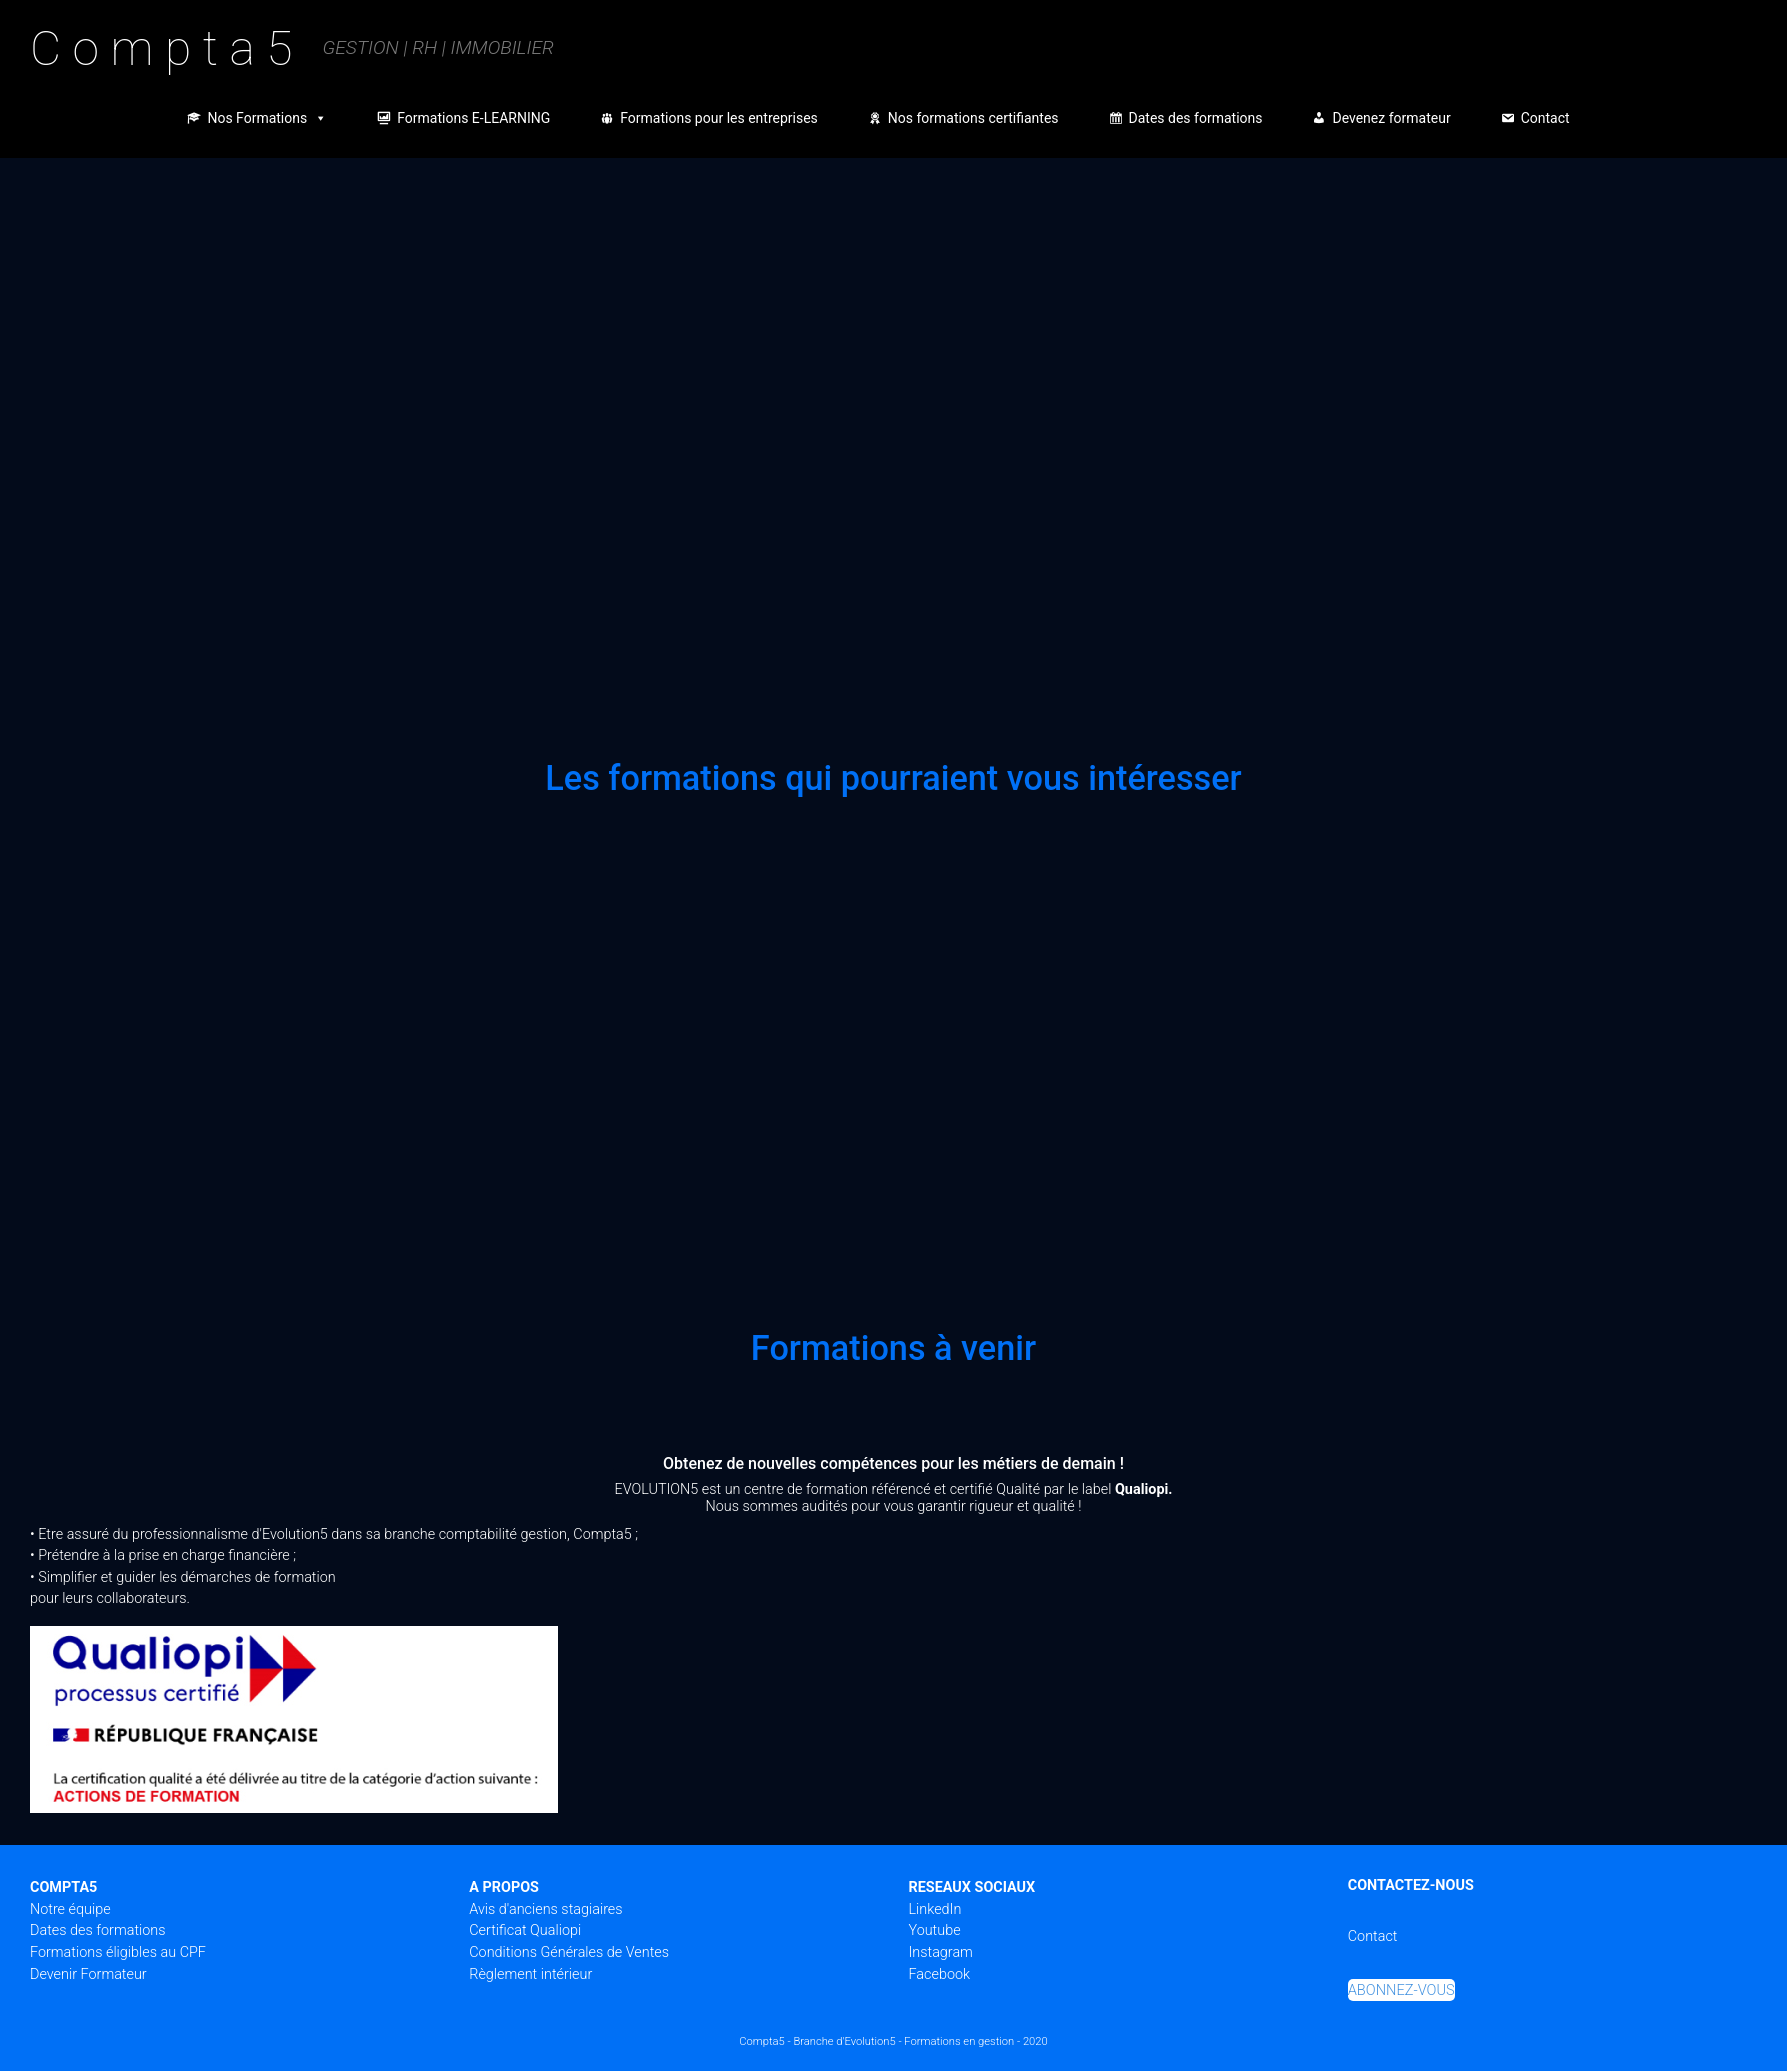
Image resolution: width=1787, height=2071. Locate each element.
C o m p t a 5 (161, 48)
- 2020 (1032, 2041)
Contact (1545, 118)
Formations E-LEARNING (473, 118)
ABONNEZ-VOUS (1401, 1990)
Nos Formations (267, 118)
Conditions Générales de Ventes (569, 1952)
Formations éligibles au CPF (118, 1952)
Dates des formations (1196, 118)
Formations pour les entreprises (719, 118)
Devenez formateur (1391, 118)
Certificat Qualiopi (525, 1930)
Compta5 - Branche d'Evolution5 (817, 2041)
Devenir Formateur (88, 1974)
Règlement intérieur (530, 1974)
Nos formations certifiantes (973, 118)
